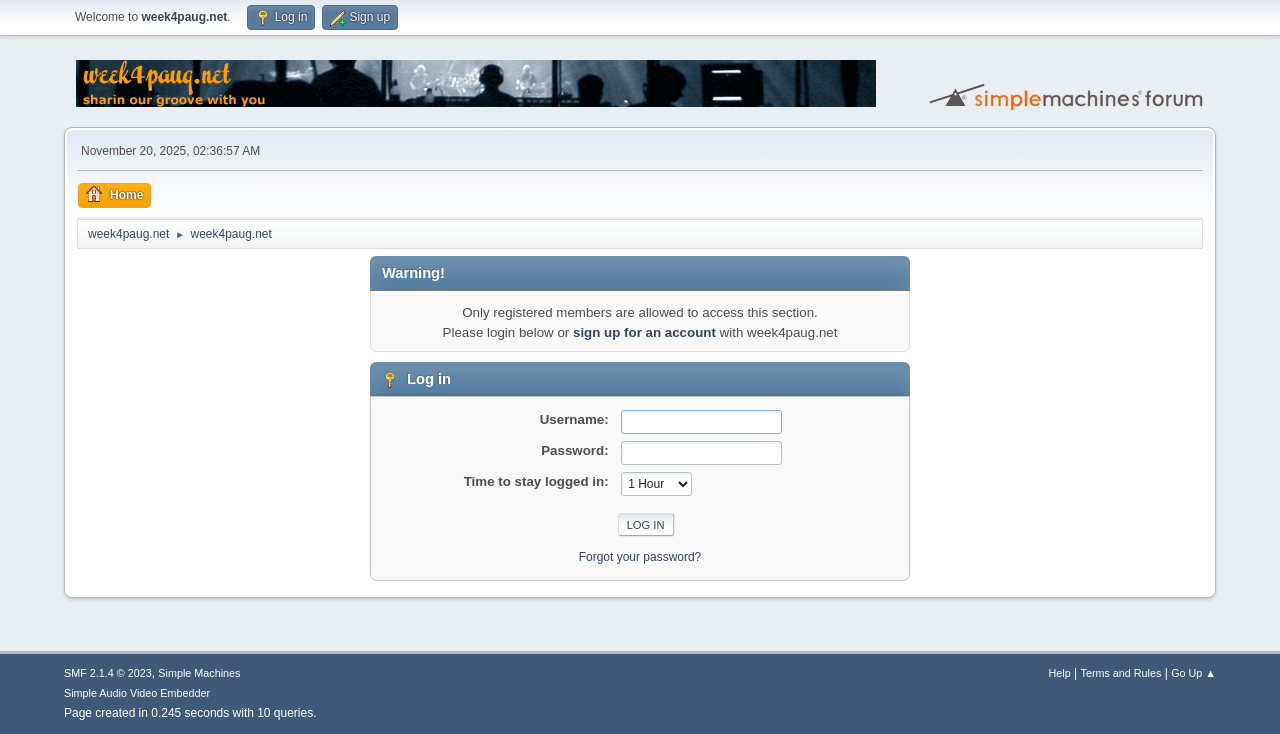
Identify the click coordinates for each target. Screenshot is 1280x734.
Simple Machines (199, 673)
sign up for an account (644, 332)
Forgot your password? (640, 557)
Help (1060, 673)
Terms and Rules (1121, 673)
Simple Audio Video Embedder (137, 693)
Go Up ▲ (1193, 673)
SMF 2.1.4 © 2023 (108, 673)
